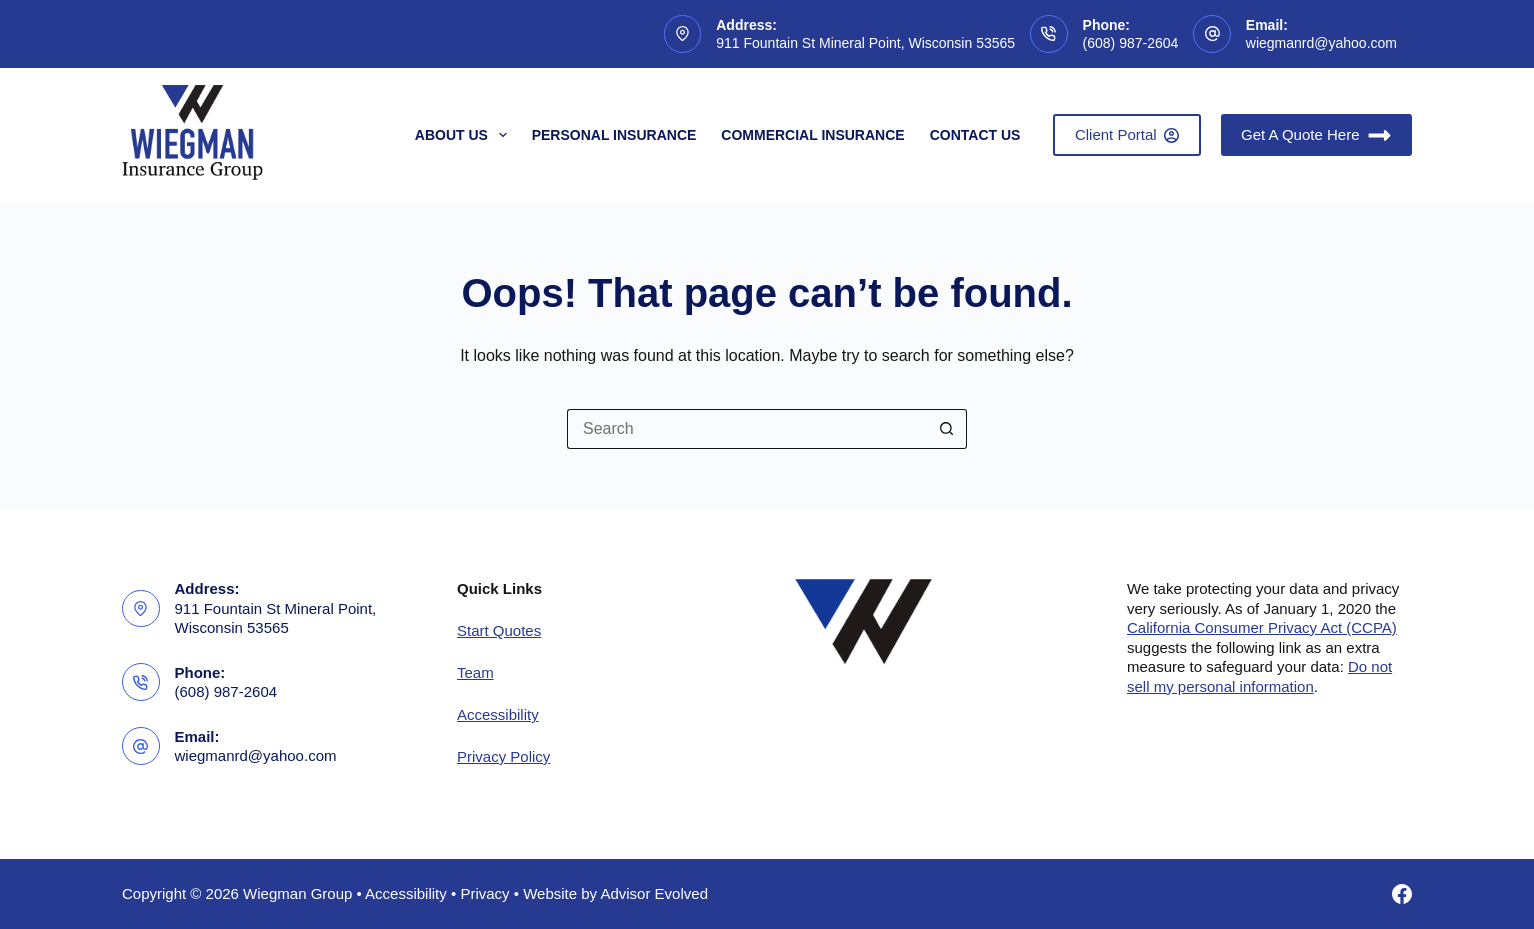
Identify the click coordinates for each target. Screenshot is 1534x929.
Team (475, 672)
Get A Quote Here (1316, 135)
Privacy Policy (503, 756)
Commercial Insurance (812, 135)
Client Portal (1127, 134)
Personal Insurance (614, 135)
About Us (465, 135)
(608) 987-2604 (1131, 43)
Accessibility (498, 714)
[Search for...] (747, 429)
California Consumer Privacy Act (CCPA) (1262, 627)
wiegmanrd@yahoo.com (1321, 43)
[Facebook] (1402, 894)
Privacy (484, 893)
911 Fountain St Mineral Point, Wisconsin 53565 (865, 43)
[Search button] (947, 429)
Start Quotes (499, 630)
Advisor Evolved (654, 893)
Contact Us (975, 135)
